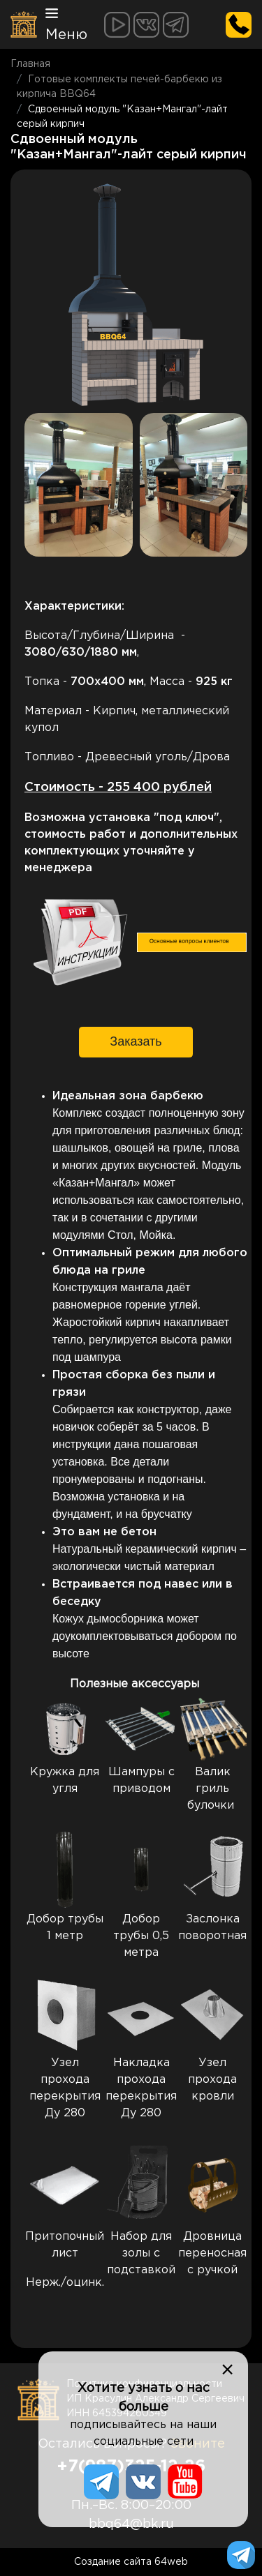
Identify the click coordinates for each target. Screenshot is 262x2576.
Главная (30, 64)
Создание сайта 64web (131, 2562)
